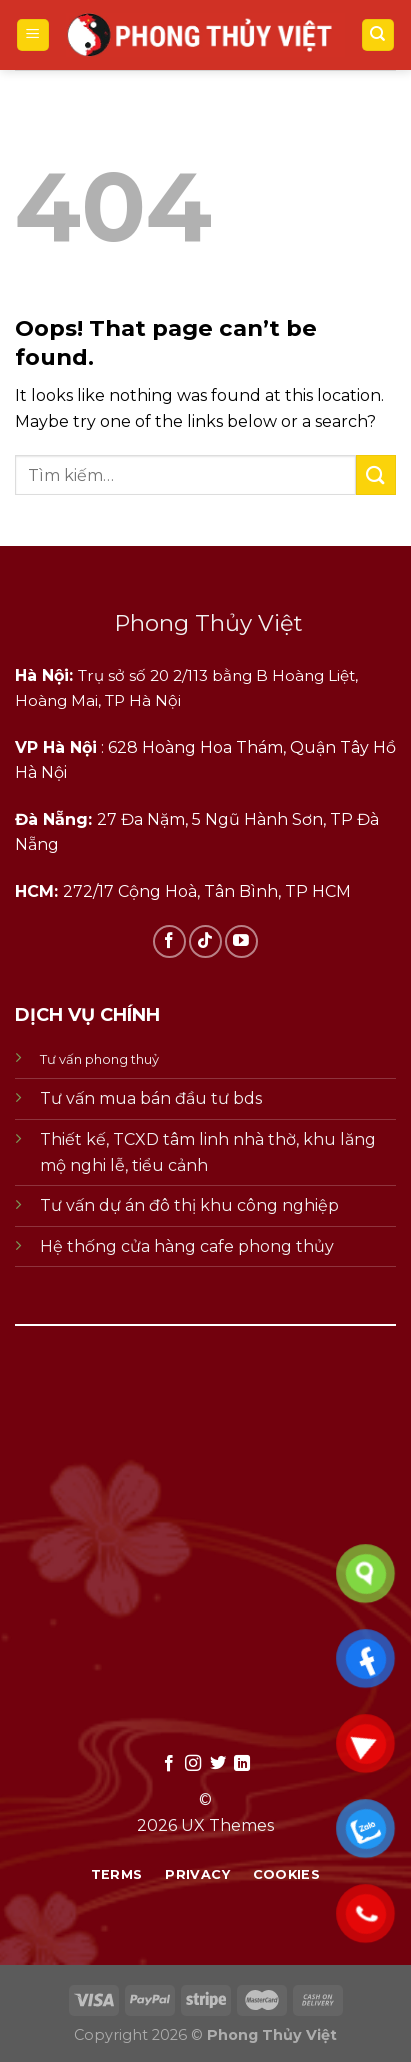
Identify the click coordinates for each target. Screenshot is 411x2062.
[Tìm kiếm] (378, 35)
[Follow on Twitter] (218, 1764)
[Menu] (33, 35)
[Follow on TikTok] (205, 941)
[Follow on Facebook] (169, 941)
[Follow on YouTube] (241, 941)
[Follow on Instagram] (193, 1764)
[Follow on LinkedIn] (242, 1764)
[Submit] (376, 474)
